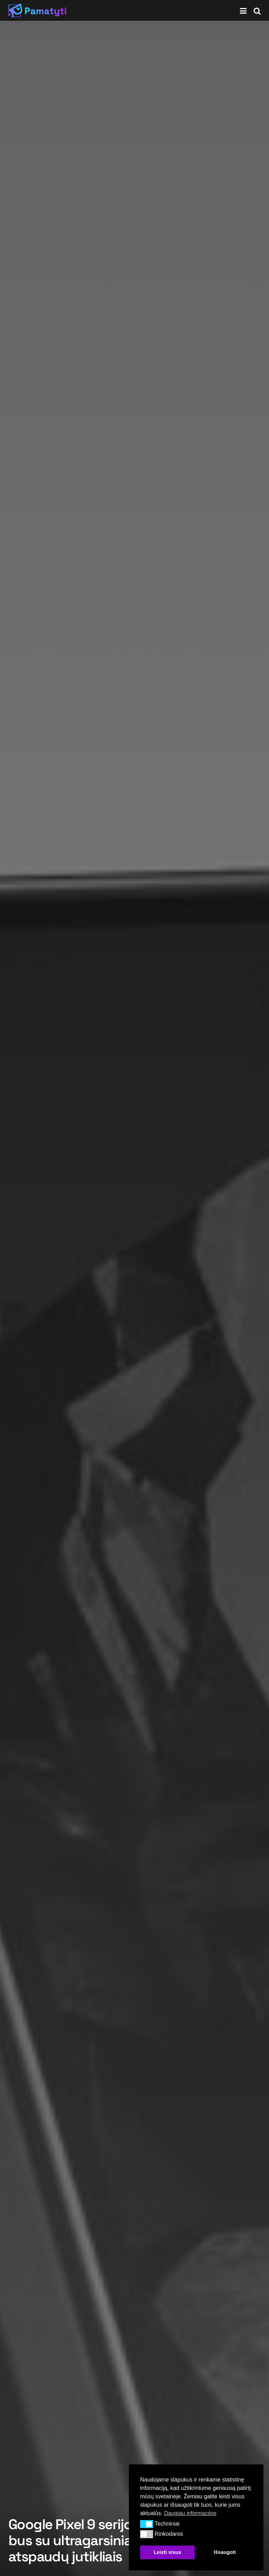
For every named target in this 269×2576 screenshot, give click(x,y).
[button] (146, 2524)
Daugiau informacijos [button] (190, 2513)
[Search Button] (257, 10)
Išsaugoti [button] (225, 2552)
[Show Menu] (243, 10)
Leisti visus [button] (167, 2552)
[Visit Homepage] (37, 10)
